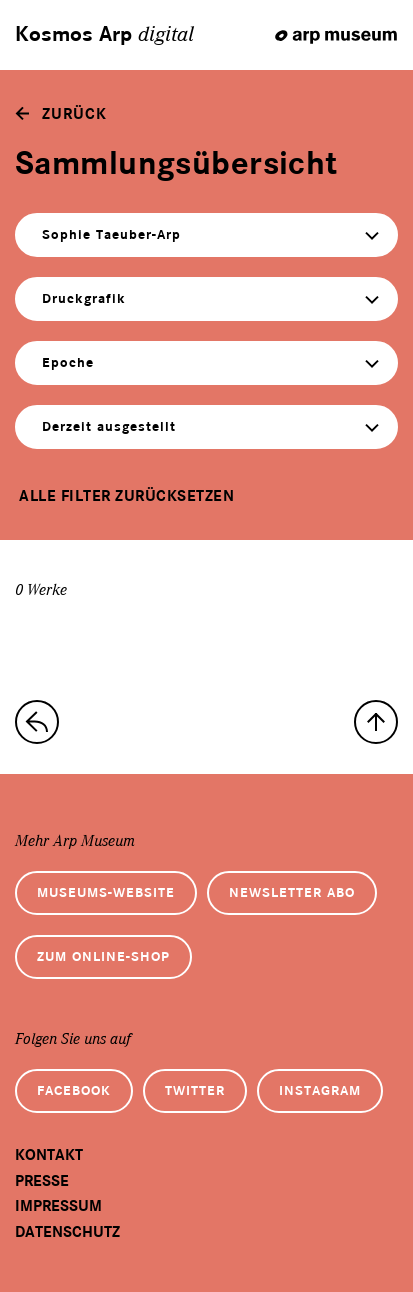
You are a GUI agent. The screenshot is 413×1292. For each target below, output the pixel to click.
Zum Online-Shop (103, 956)
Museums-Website (106, 892)
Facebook (74, 1090)
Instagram (320, 1090)
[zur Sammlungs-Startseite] (37, 722)
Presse (42, 1181)
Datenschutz (67, 1232)
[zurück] (61, 114)
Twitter (195, 1090)
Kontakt (49, 1155)
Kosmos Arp (104, 35)
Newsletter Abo (292, 892)
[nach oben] (376, 722)
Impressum (58, 1206)
